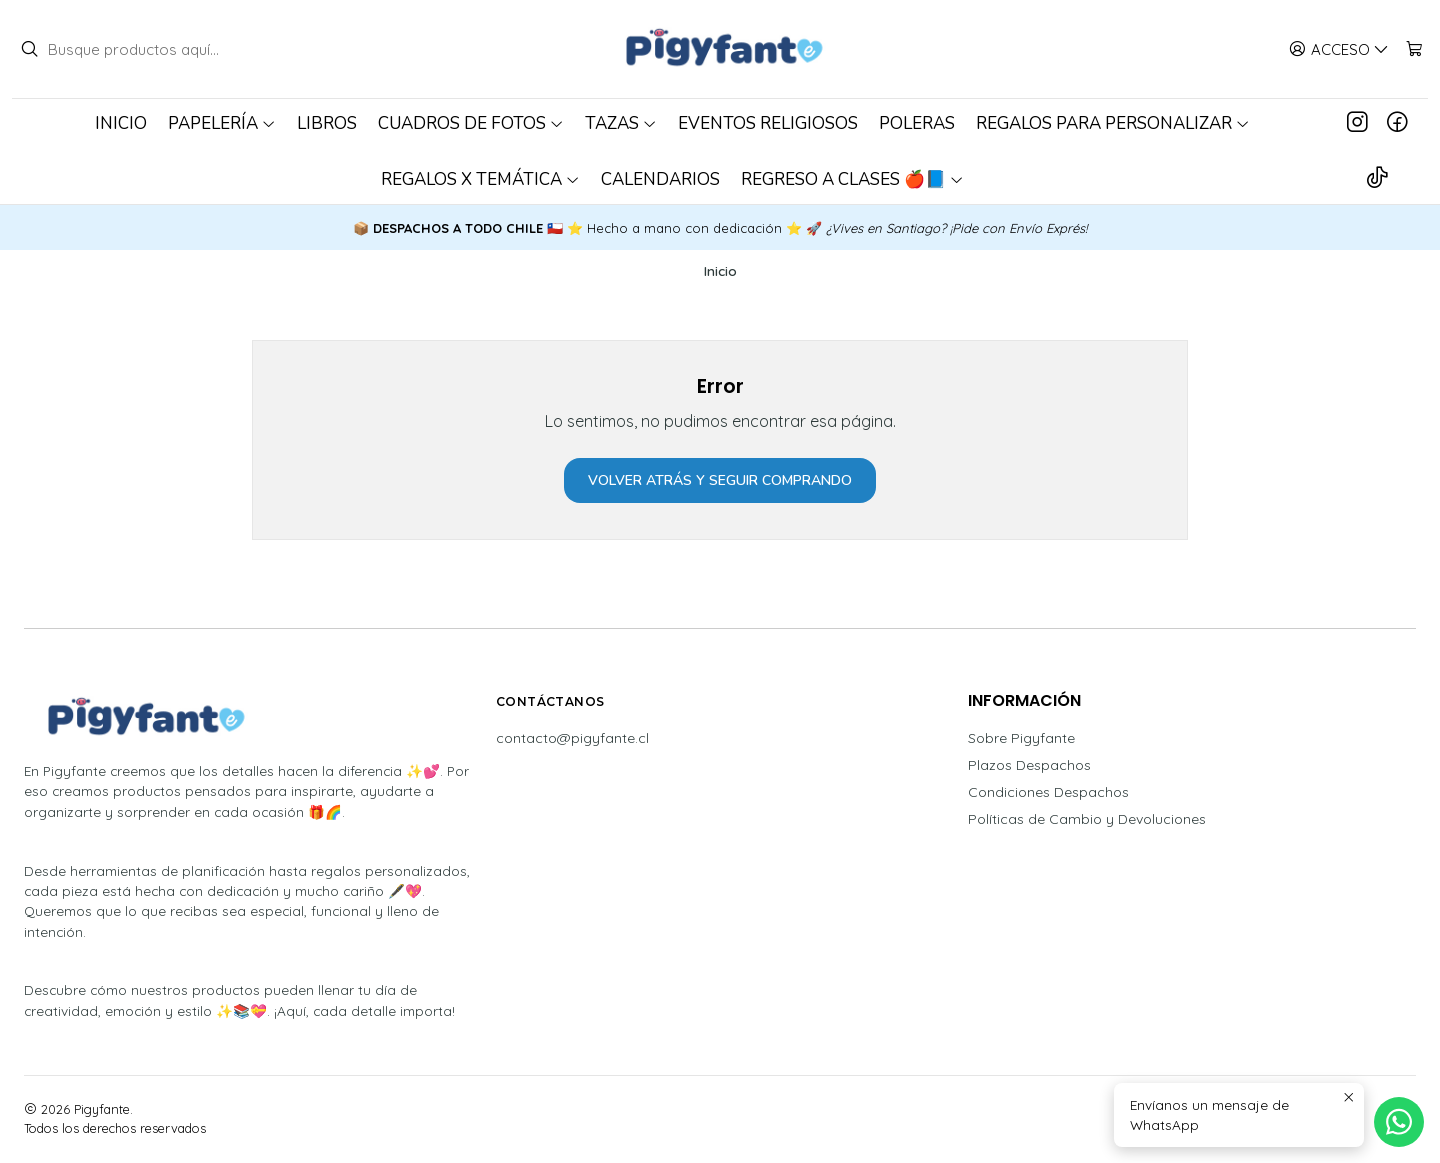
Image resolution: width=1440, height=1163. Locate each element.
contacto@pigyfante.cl (572, 738)
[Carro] (1414, 49)
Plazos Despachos (1029, 765)
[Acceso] (1339, 49)
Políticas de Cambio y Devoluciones (1087, 819)
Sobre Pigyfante (1021, 738)
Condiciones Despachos (1048, 792)
